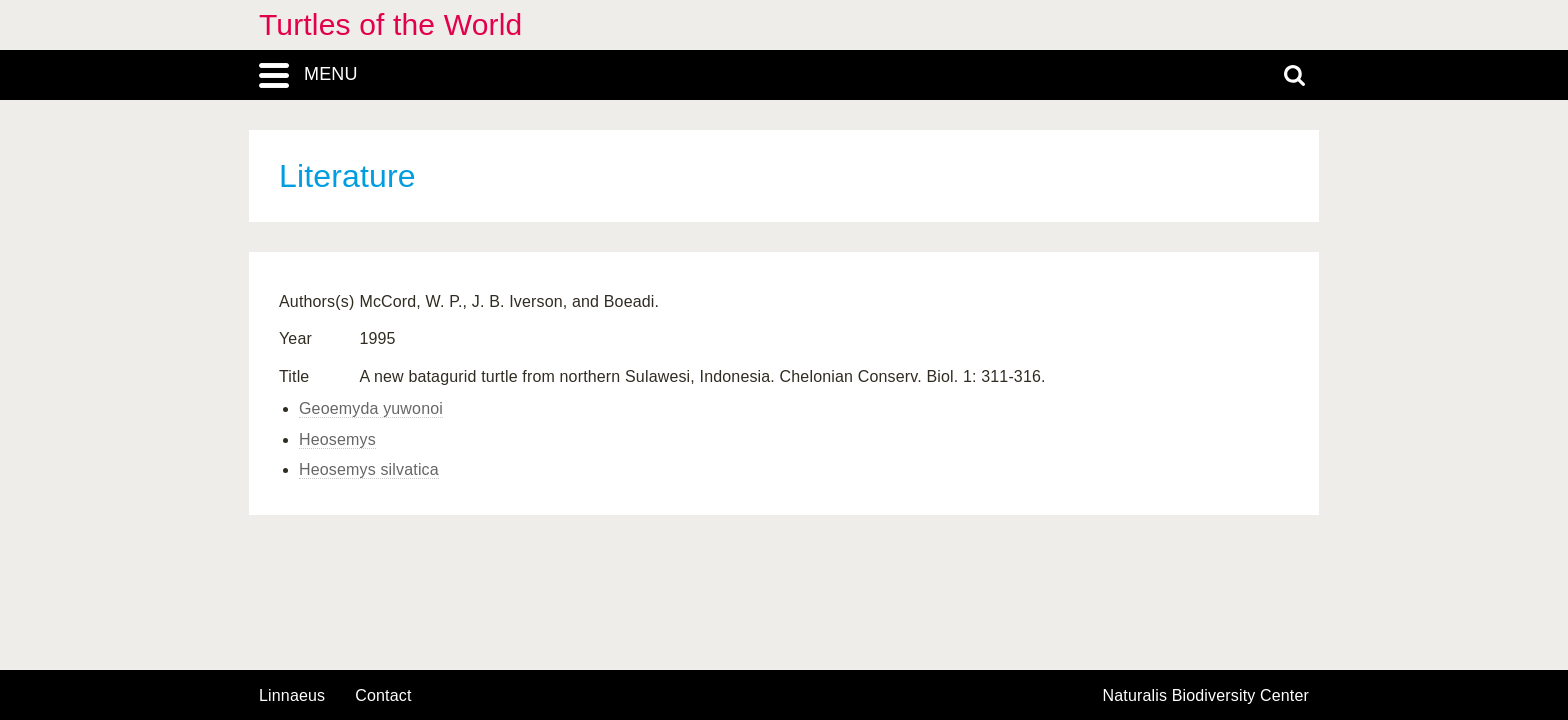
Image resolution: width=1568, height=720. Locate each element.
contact (383, 695)
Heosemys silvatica (369, 469)
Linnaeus (292, 696)
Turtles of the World (390, 24)
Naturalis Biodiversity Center (1206, 696)
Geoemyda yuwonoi (371, 408)
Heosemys (337, 439)
